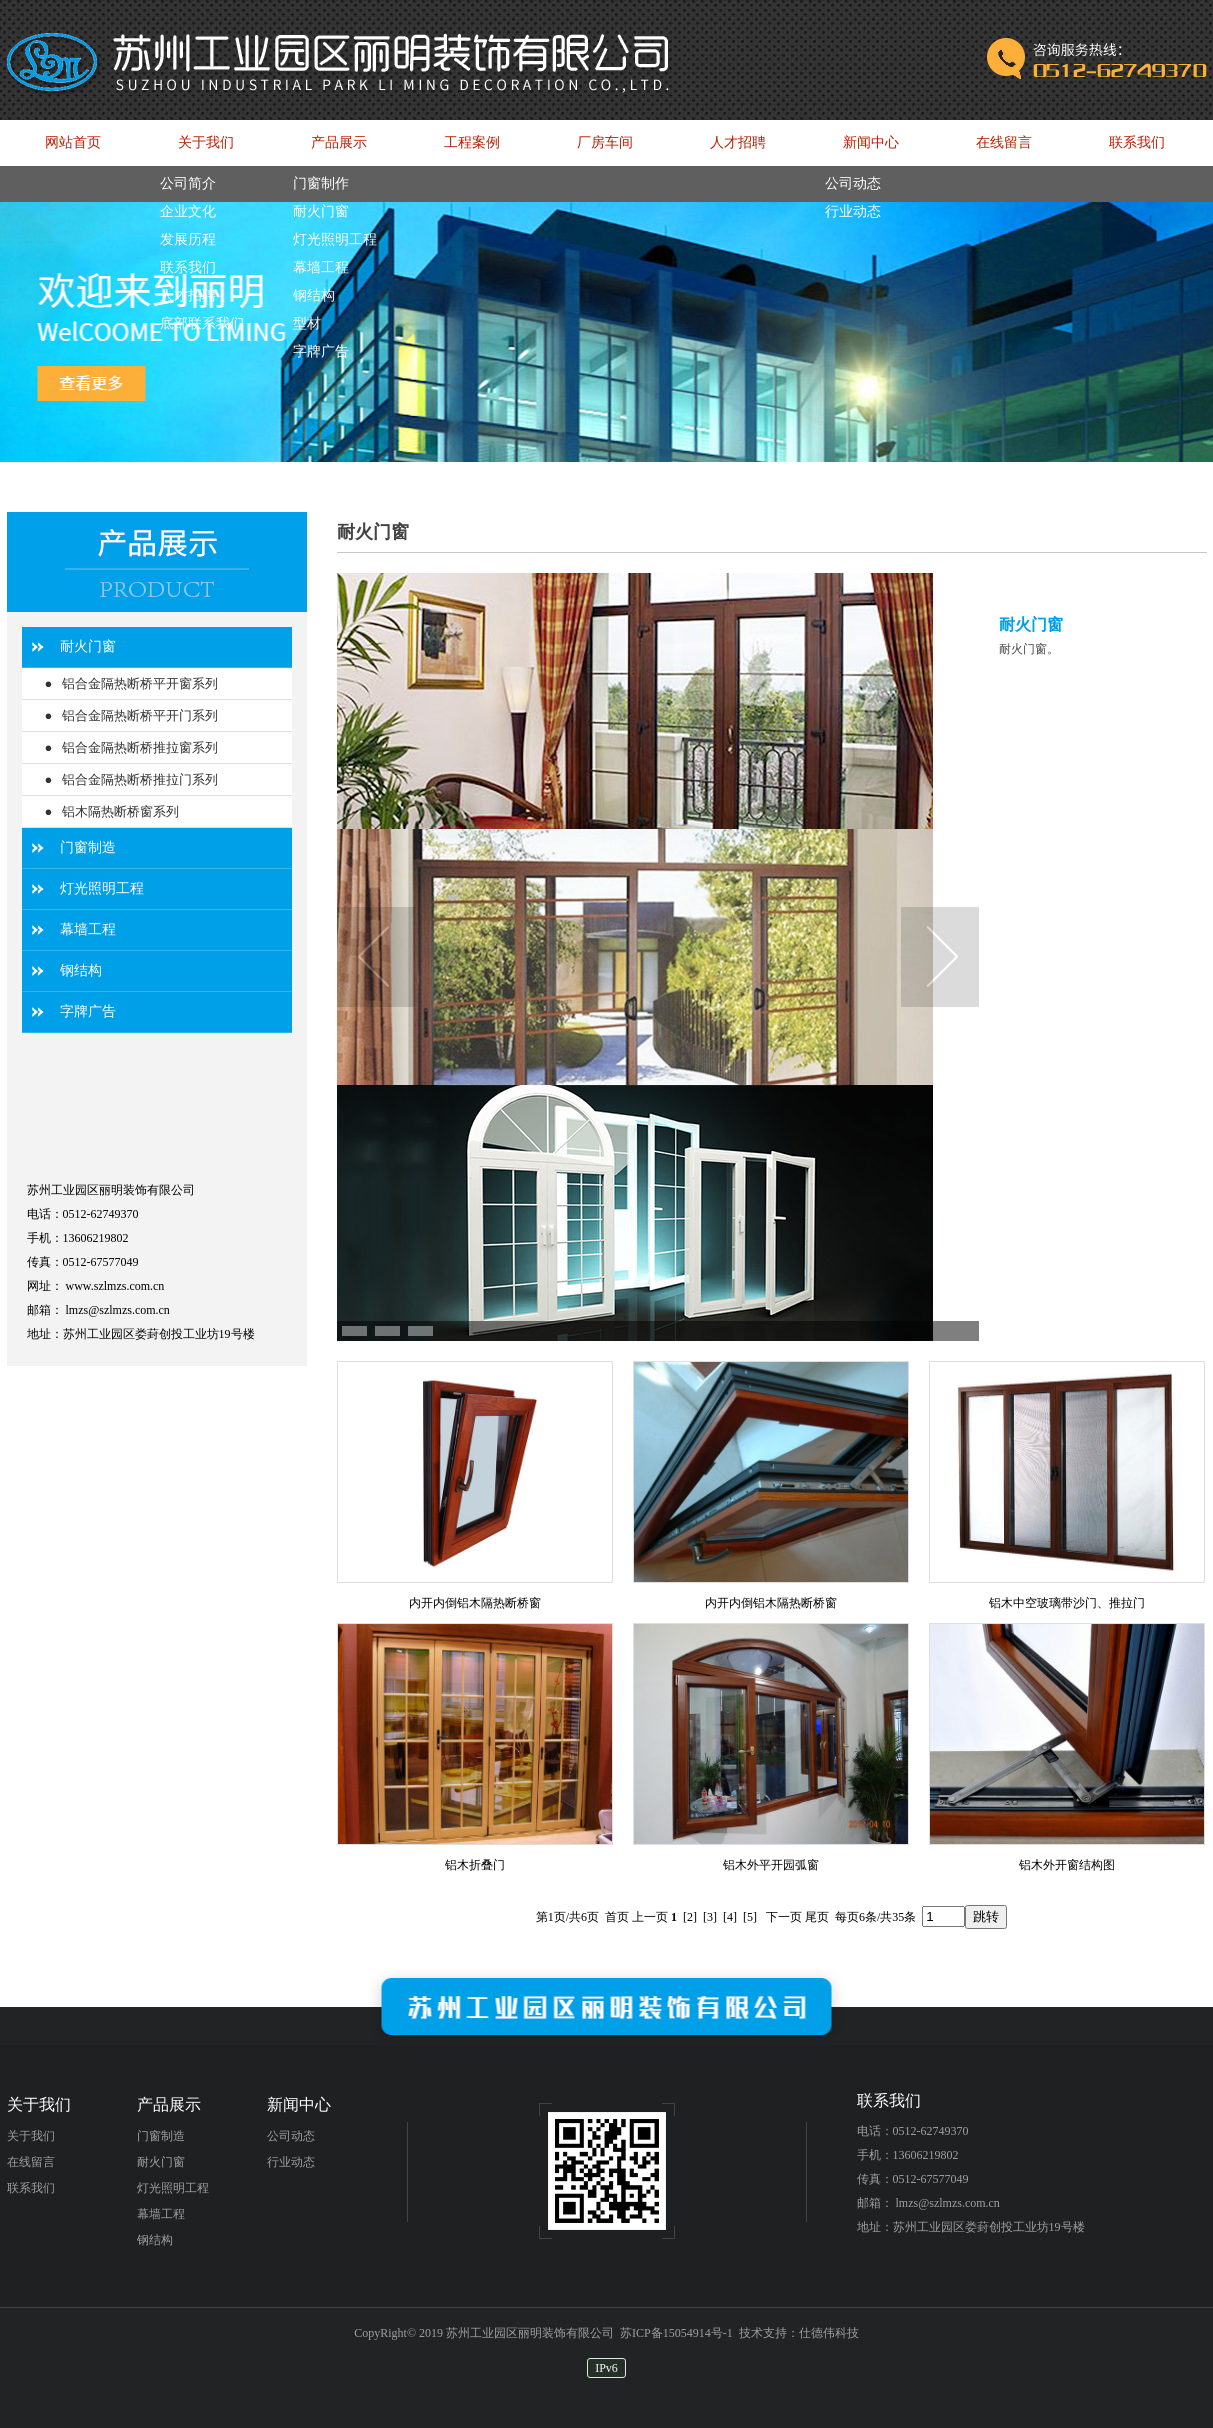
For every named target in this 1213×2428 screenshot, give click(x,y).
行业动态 (291, 2162)
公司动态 (291, 2136)
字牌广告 (88, 1011)
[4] (730, 1917)
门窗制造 (88, 847)
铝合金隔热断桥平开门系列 (140, 715)
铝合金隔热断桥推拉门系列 (140, 779)
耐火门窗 (88, 646)
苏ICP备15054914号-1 (676, 2333)
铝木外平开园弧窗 (771, 1865)
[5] (750, 1917)
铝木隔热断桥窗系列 (120, 811)
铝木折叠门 (475, 1865)
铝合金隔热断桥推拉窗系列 (140, 747)
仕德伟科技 (829, 2333)
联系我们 (31, 2188)
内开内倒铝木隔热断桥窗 (475, 1603)
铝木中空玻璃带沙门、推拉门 (1067, 1603)
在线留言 (31, 2162)
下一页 (784, 1917)
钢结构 (81, 970)
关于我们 (31, 2136)
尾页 (817, 1917)
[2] (690, 1917)
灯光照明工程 (102, 888)
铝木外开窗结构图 (1067, 1865)
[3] (710, 1917)
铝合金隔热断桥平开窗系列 (140, 683)
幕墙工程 (88, 929)
